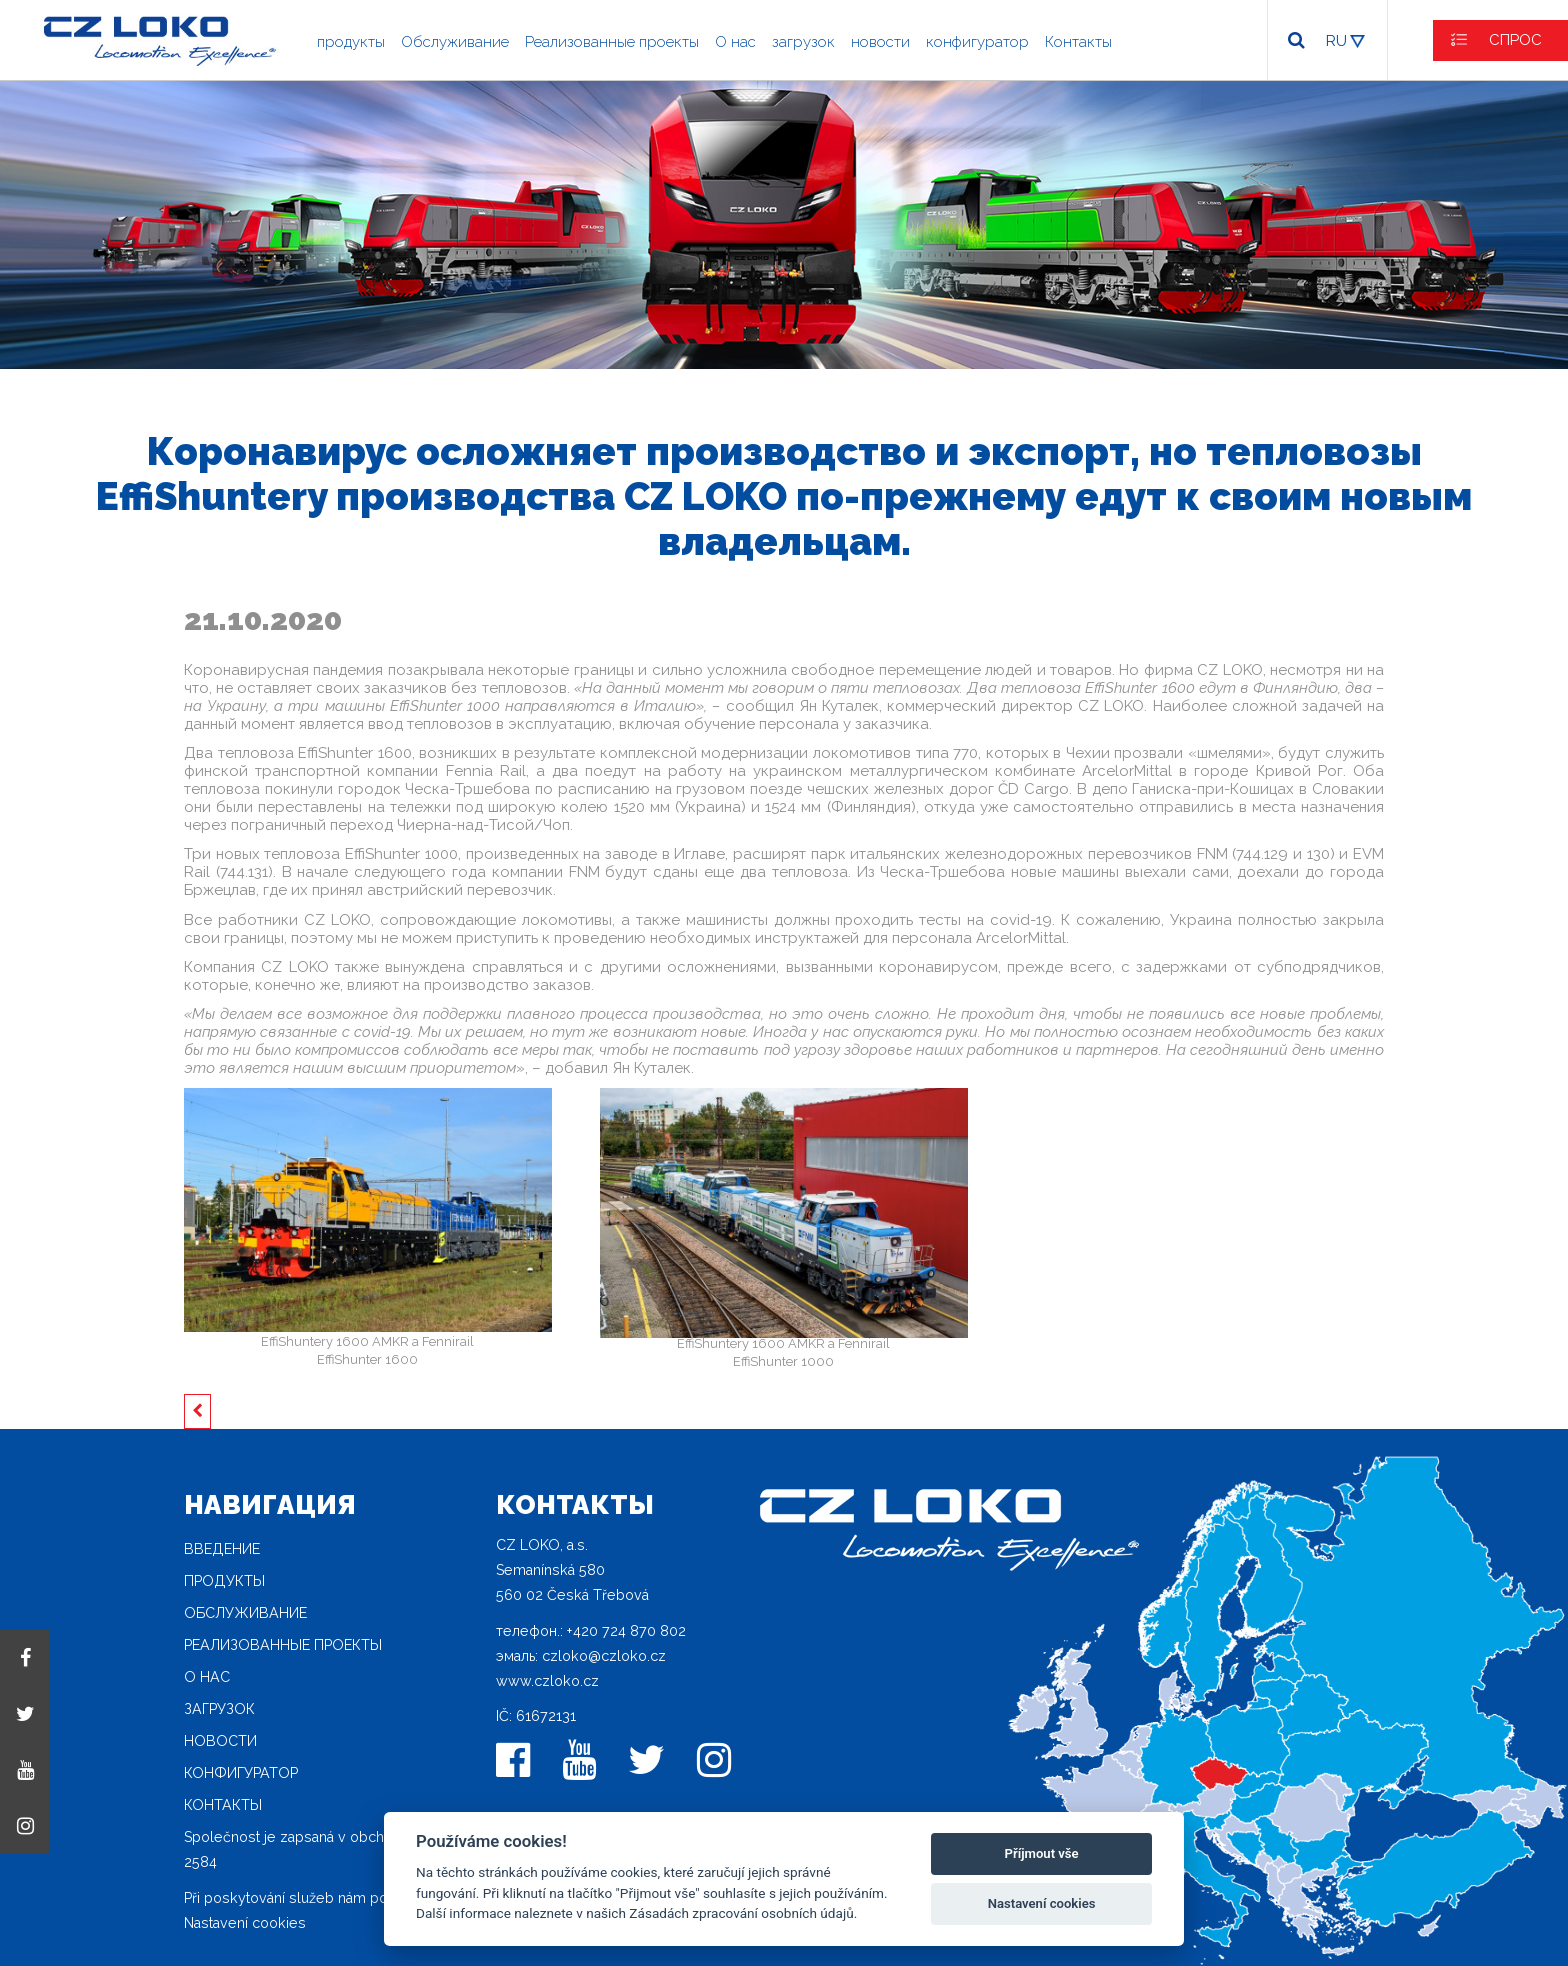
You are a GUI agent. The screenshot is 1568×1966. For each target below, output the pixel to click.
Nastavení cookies (245, 1923)
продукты (351, 42)
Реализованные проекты (612, 42)
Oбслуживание (455, 42)
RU (1336, 41)
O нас (735, 42)
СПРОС (1515, 40)
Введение (222, 1549)
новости (880, 42)
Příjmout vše (1042, 1853)
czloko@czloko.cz (604, 1656)
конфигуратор (977, 42)
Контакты (1078, 42)
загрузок (803, 42)
